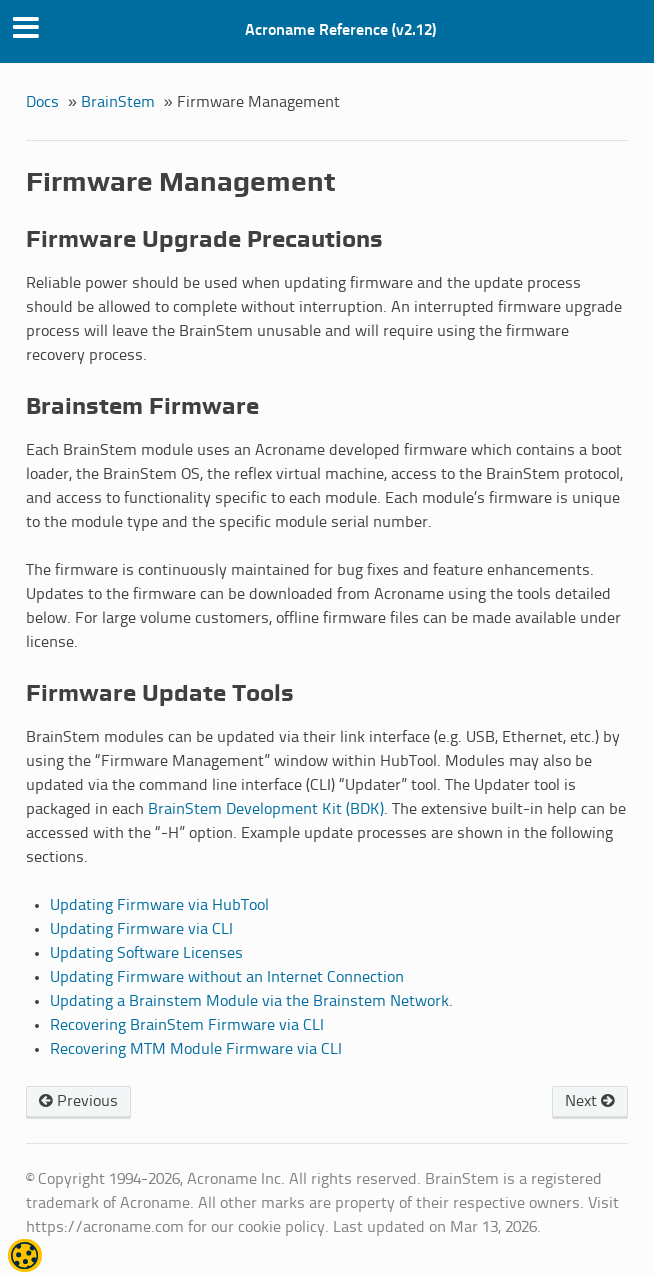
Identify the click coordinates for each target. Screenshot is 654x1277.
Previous (78, 1101)
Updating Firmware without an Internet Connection (227, 977)
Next (590, 1101)
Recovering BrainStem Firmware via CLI (187, 1025)
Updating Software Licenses (146, 953)
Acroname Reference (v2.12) (340, 30)
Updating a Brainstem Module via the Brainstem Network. (251, 1001)
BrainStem (118, 102)
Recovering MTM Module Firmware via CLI (196, 1049)
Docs (42, 102)
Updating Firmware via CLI (141, 929)
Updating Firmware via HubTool (159, 905)
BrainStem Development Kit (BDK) (266, 809)
